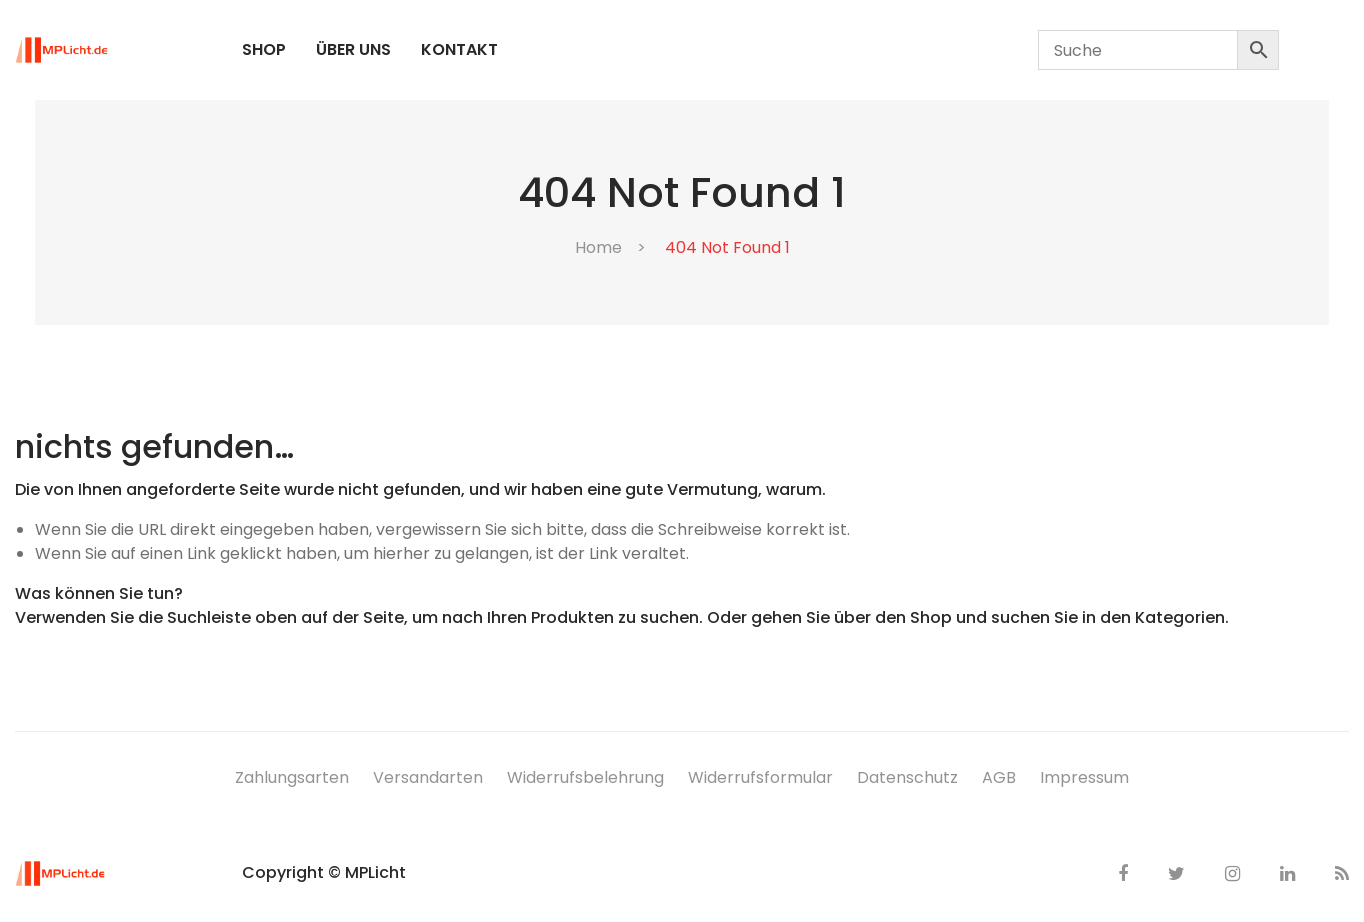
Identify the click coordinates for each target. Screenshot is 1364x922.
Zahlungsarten (292, 777)
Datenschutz (907, 777)
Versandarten (428, 777)
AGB (999, 777)
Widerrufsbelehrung (585, 777)
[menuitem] (264, 50)
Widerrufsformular (760, 777)
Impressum (1084, 777)
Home (598, 247)
